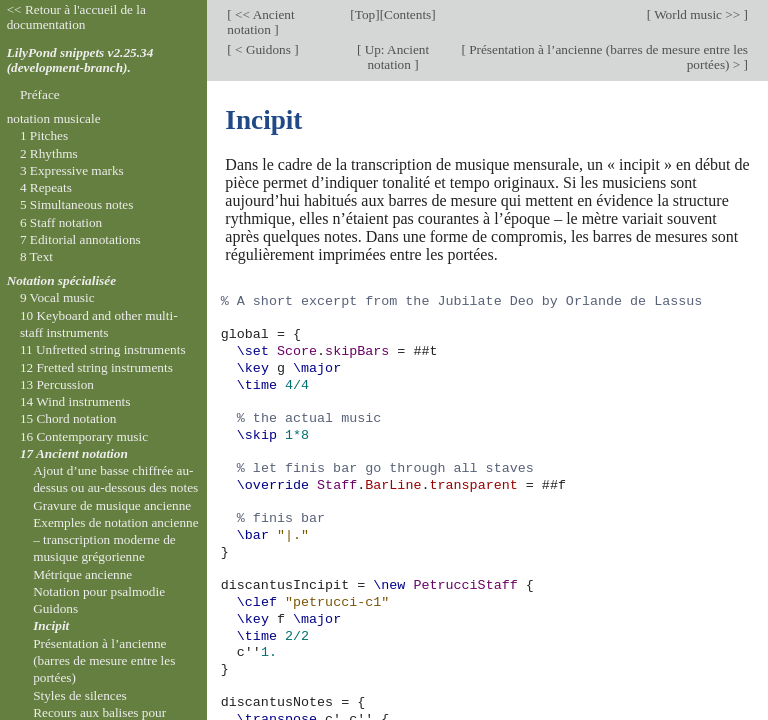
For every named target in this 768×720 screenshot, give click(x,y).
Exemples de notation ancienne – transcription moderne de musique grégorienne (115, 540)
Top (365, 14)
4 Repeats (46, 187)
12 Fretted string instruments (96, 367)
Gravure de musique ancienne (112, 505)
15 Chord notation (68, 418)
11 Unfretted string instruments (103, 349)
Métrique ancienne (82, 574)
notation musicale (54, 118)
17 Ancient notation (74, 453)
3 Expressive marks (72, 170)
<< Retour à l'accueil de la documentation (76, 17)
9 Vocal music (57, 297)
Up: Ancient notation (395, 57)
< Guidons (263, 49)
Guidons (55, 608)
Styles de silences (80, 695)
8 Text (36, 256)
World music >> (697, 14)
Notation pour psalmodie (99, 591)
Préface (40, 94)
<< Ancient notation (260, 22)
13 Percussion (57, 384)
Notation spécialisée (61, 280)
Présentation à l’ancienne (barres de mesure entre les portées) (104, 661)
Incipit (51, 625)
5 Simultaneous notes (77, 204)
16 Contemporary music (84, 436)
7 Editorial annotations (80, 239)
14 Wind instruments (75, 401)
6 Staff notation (61, 222)
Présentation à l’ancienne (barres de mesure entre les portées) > (607, 57)
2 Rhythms (49, 153)
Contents (407, 14)
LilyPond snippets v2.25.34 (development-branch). (80, 60)
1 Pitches (44, 135)
